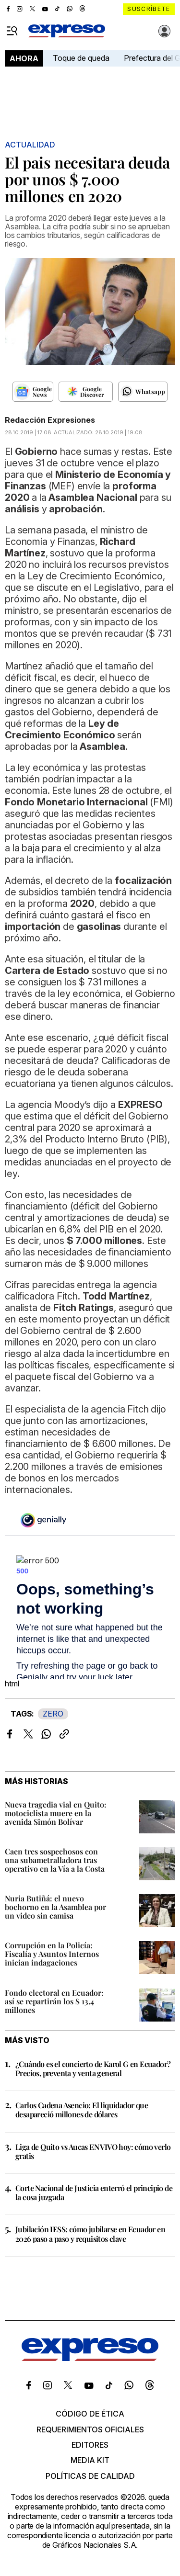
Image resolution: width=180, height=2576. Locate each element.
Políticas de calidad (90, 2476)
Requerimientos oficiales (90, 2429)
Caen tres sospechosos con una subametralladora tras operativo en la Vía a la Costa (55, 1860)
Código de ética (90, 2413)
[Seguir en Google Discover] (86, 392)
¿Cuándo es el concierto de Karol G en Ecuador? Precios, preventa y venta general (92, 2068)
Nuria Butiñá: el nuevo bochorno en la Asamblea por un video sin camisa (55, 1907)
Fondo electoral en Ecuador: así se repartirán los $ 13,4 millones (54, 2001)
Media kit (90, 2460)
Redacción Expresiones (50, 420)
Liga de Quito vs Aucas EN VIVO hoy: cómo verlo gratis (92, 2151)
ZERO (53, 1713)
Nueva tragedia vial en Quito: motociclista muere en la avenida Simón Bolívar (56, 1813)
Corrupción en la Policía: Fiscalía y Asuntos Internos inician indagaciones (52, 1953)
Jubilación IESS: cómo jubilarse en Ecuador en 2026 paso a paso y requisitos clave (90, 2233)
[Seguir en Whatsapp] (143, 392)
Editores (90, 2444)
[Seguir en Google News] (32, 392)
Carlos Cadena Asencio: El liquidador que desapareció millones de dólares (81, 2109)
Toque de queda (81, 58)
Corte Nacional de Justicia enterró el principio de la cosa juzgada (93, 2192)
